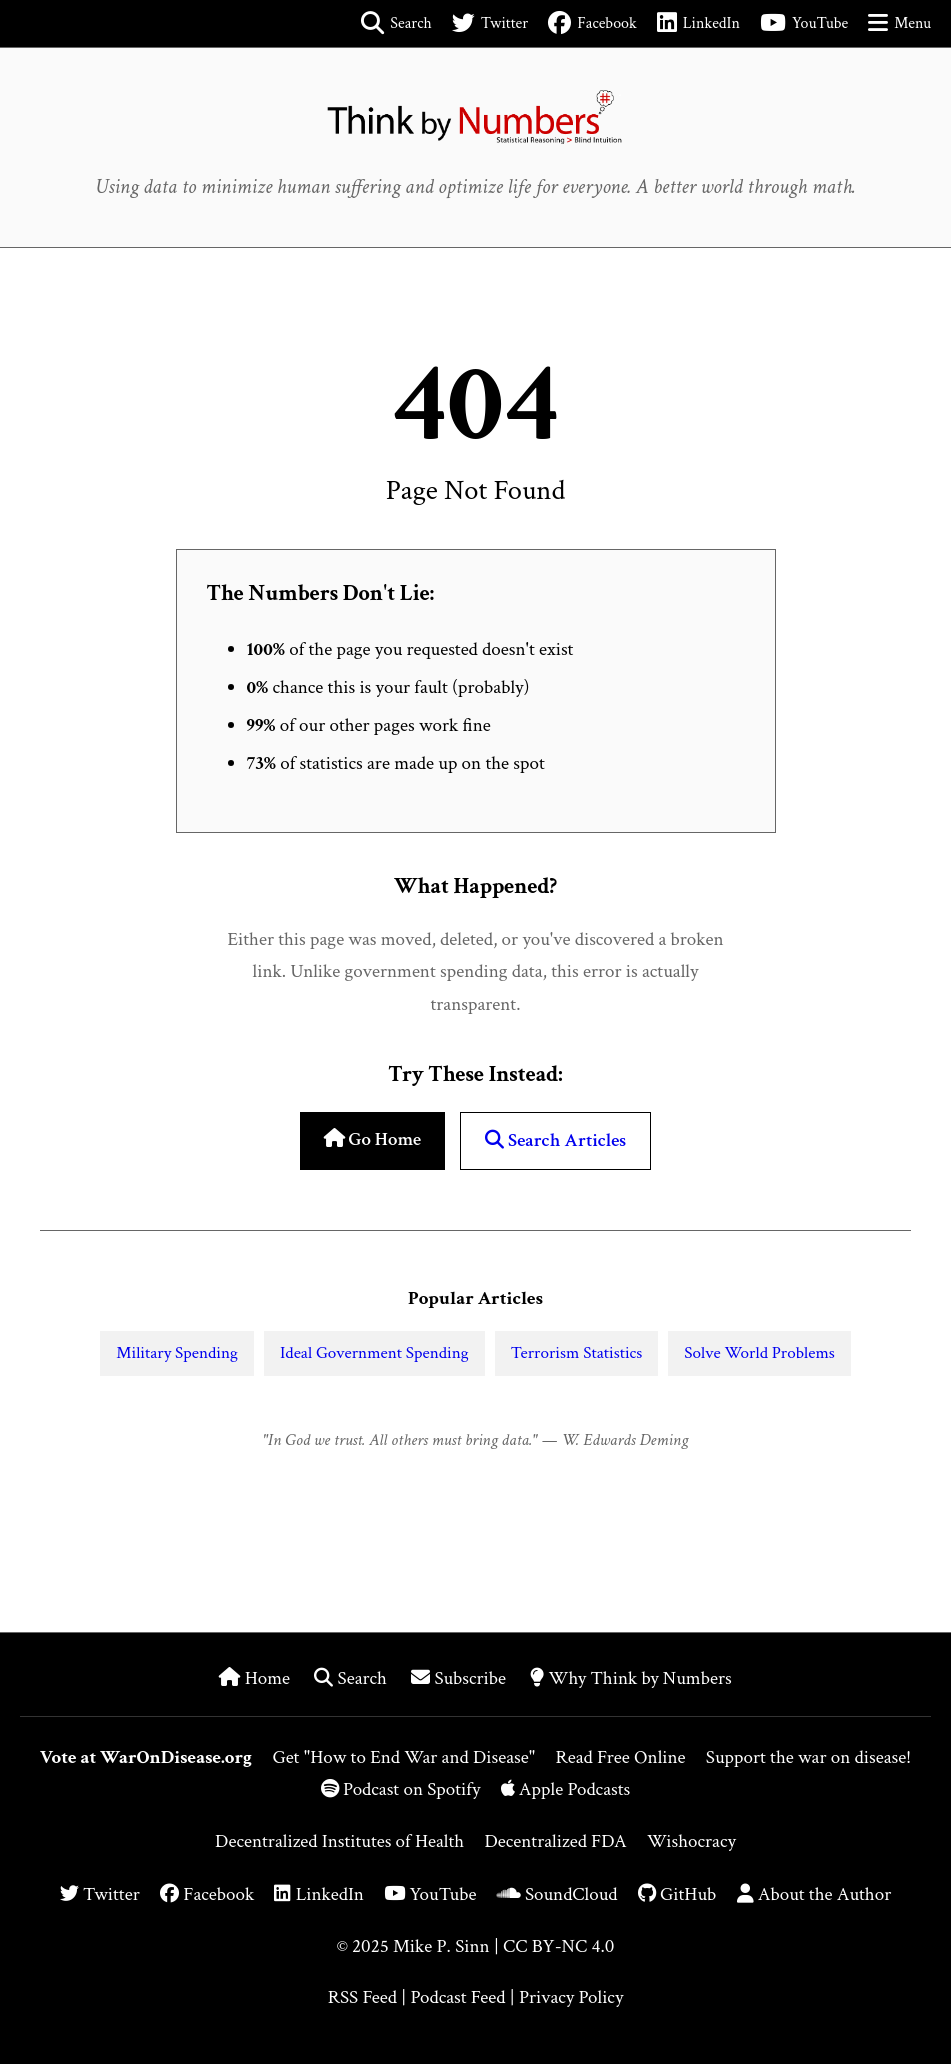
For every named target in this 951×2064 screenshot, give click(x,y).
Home (256, 1678)
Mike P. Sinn (441, 1946)
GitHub (677, 1894)
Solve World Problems (759, 1353)
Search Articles (555, 1140)
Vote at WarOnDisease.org (146, 1757)
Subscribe (460, 1678)
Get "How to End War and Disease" (403, 1757)
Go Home (372, 1139)
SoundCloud (557, 1894)
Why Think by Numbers (630, 1678)
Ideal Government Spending (374, 1353)
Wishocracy (691, 1841)
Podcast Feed (457, 1997)
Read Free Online (620, 1757)
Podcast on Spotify (403, 1789)
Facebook (207, 1894)
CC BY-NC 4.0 (558, 1946)
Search (352, 1678)
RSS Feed (362, 1997)
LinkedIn (318, 1894)
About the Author (814, 1894)
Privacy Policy (571, 1997)
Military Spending (177, 1353)
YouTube (430, 1894)
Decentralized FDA (555, 1841)
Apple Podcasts (566, 1789)
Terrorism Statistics (577, 1353)
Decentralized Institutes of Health (339, 1841)
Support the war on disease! (808, 1757)
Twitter (100, 1894)
